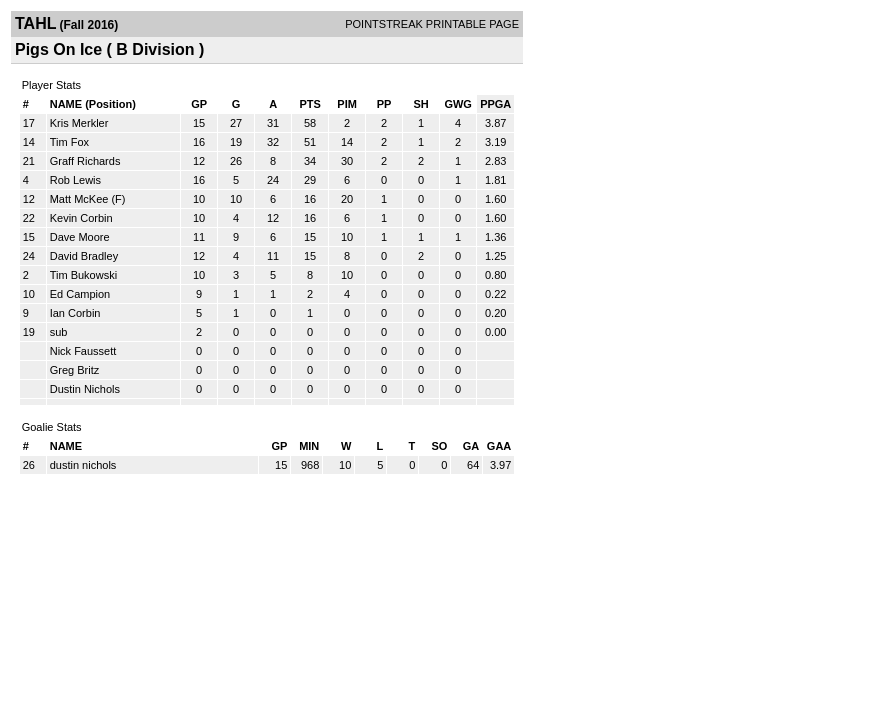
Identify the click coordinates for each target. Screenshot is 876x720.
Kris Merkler (79, 123)
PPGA (495, 104)
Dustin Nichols (85, 389)
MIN (309, 446)
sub (59, 332)
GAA (499, 446)
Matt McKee (79, 199)
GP (199, 104)
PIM (347, 104)
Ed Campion (80, 294)
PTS (309, 104)
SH (420, 104)
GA (471, 446)
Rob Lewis (75, 180)
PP (384, 104)
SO (439, 446)
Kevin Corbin (81, 218)
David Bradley (84, 256)
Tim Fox (69, 142)
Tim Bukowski (83, 275)
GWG (458, 104)
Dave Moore (80, 237)
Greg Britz (75, 370)
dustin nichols (83, 465)
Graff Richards (85, 161)
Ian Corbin (75, 313)
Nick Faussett (83, 351)
